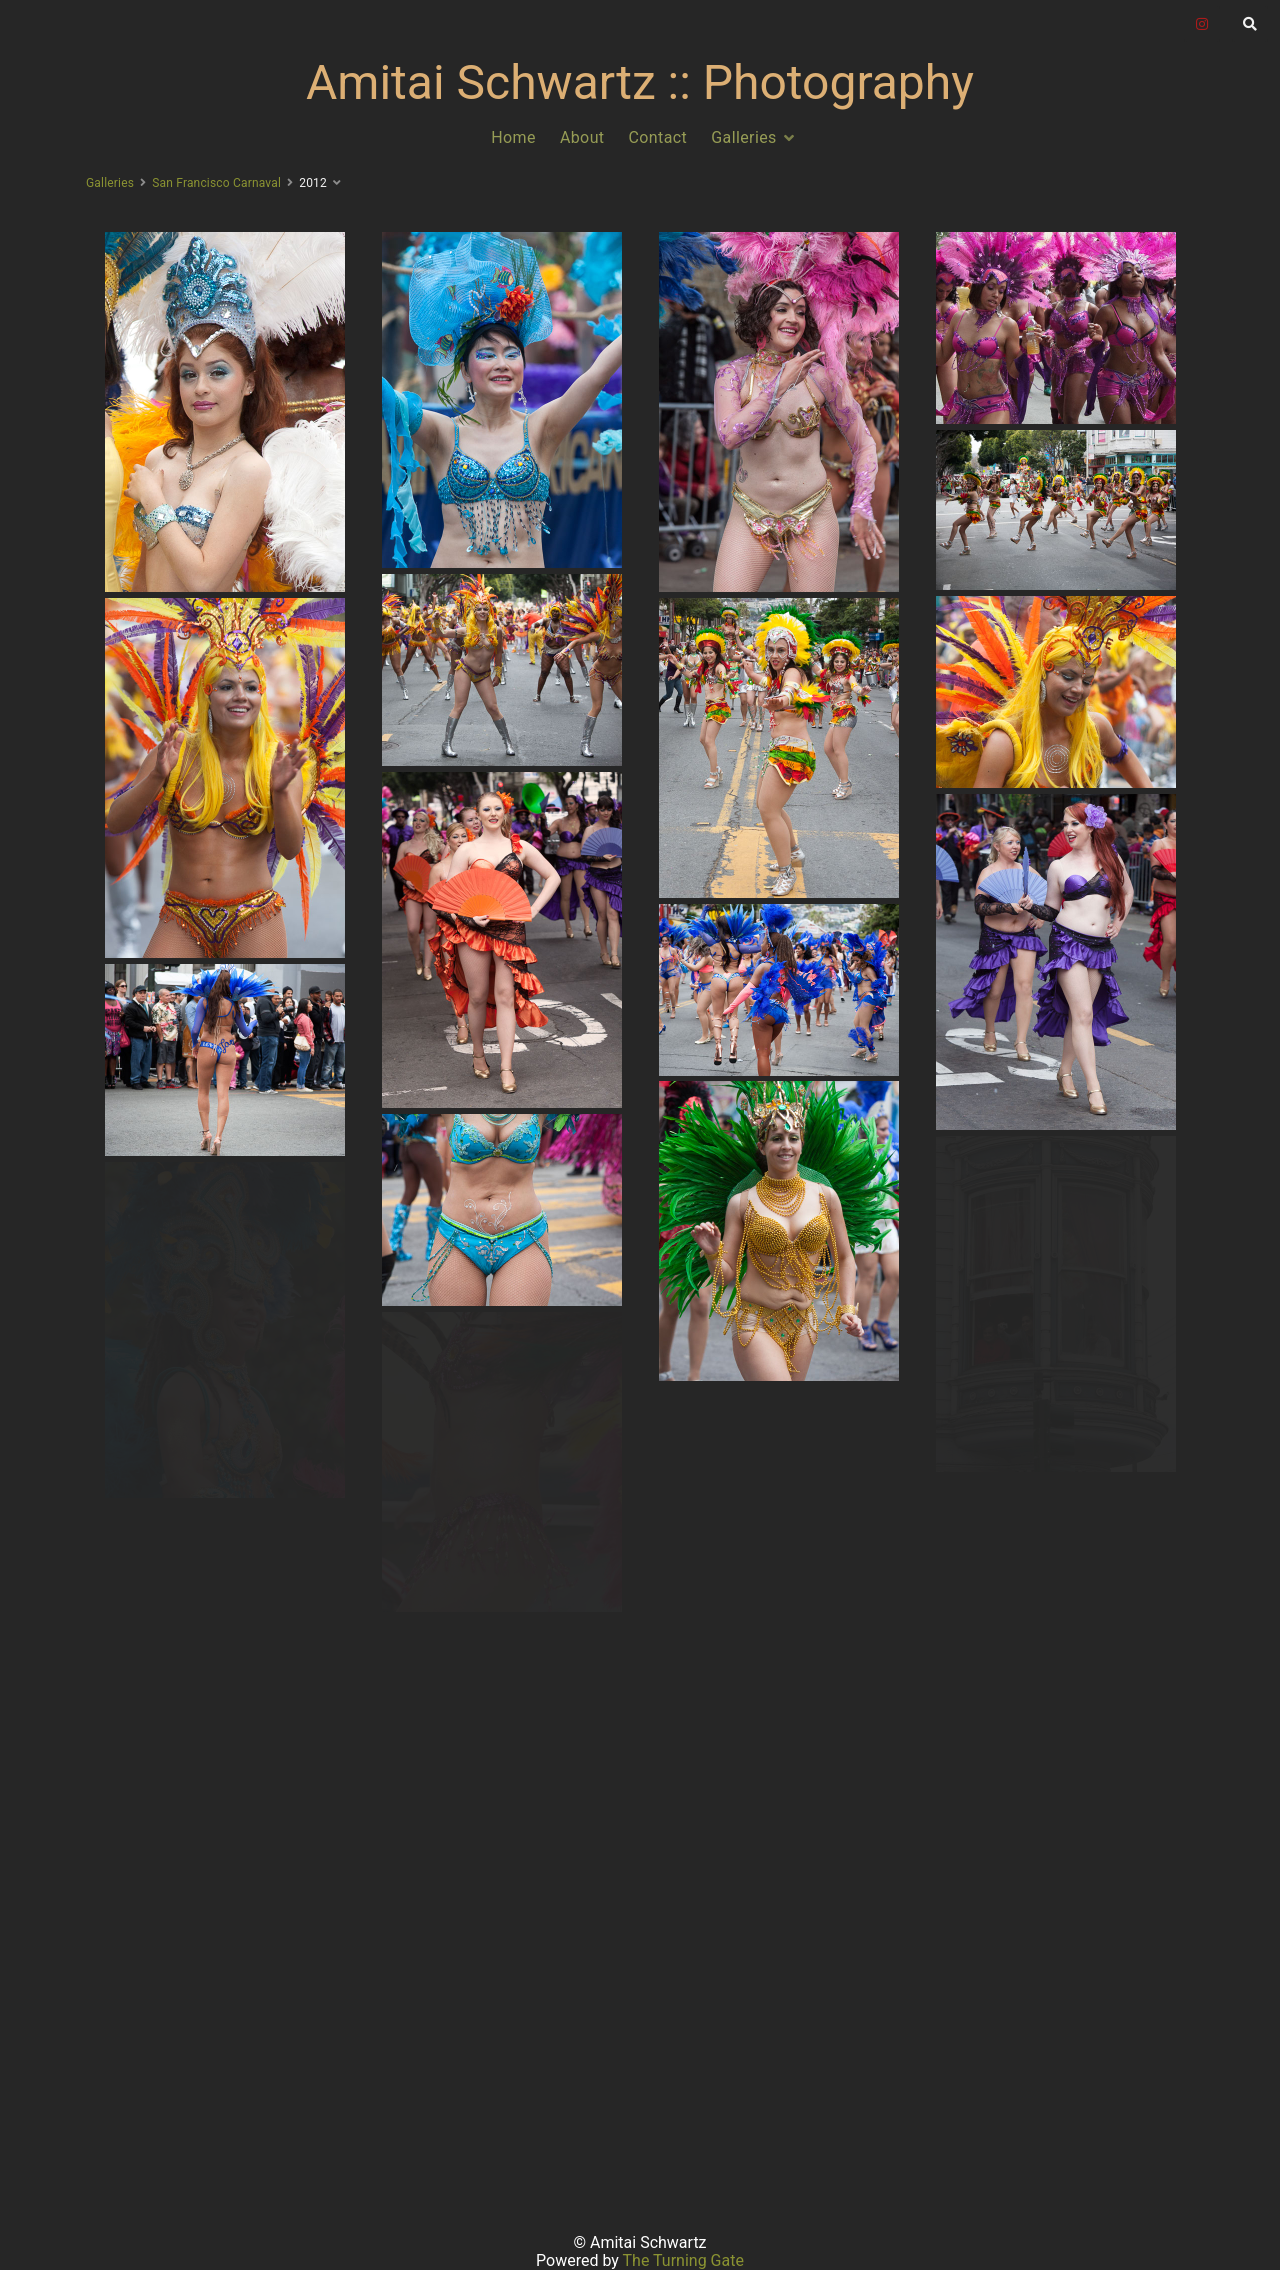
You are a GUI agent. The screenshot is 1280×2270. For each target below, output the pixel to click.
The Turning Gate (683, 2260)
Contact (658, 137)
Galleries (744, 137)
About (582, 137)
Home (513, 137)
